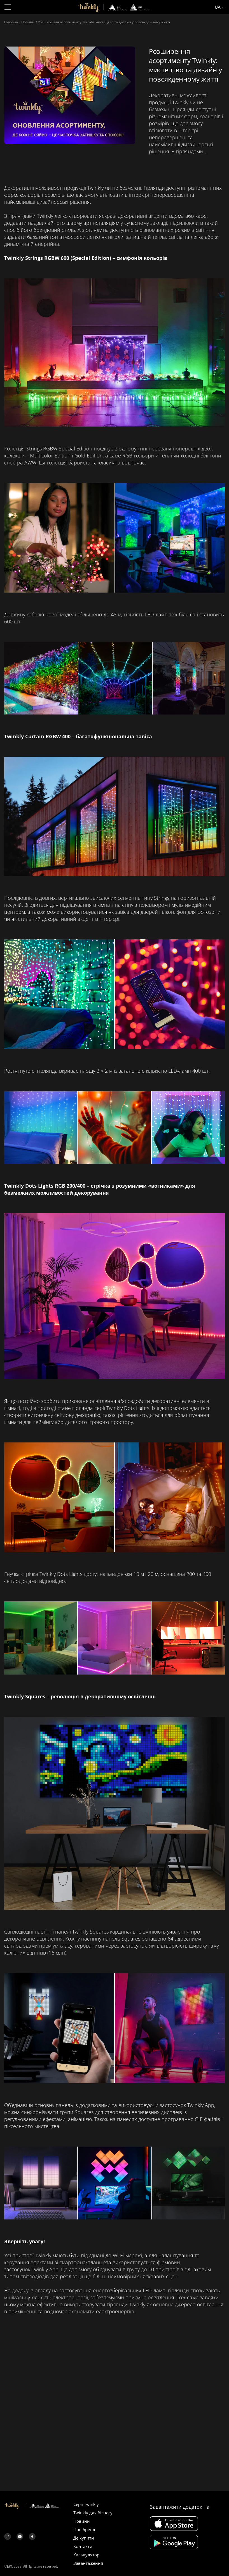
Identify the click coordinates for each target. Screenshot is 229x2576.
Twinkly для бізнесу (93, 2512)
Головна (11, 22)
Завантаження (88, 2563)
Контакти (82, 2546)
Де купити (83, 2538)
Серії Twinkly (86, 2504)
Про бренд (84, 2529)
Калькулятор (86, 2554)
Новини (27, 22)
